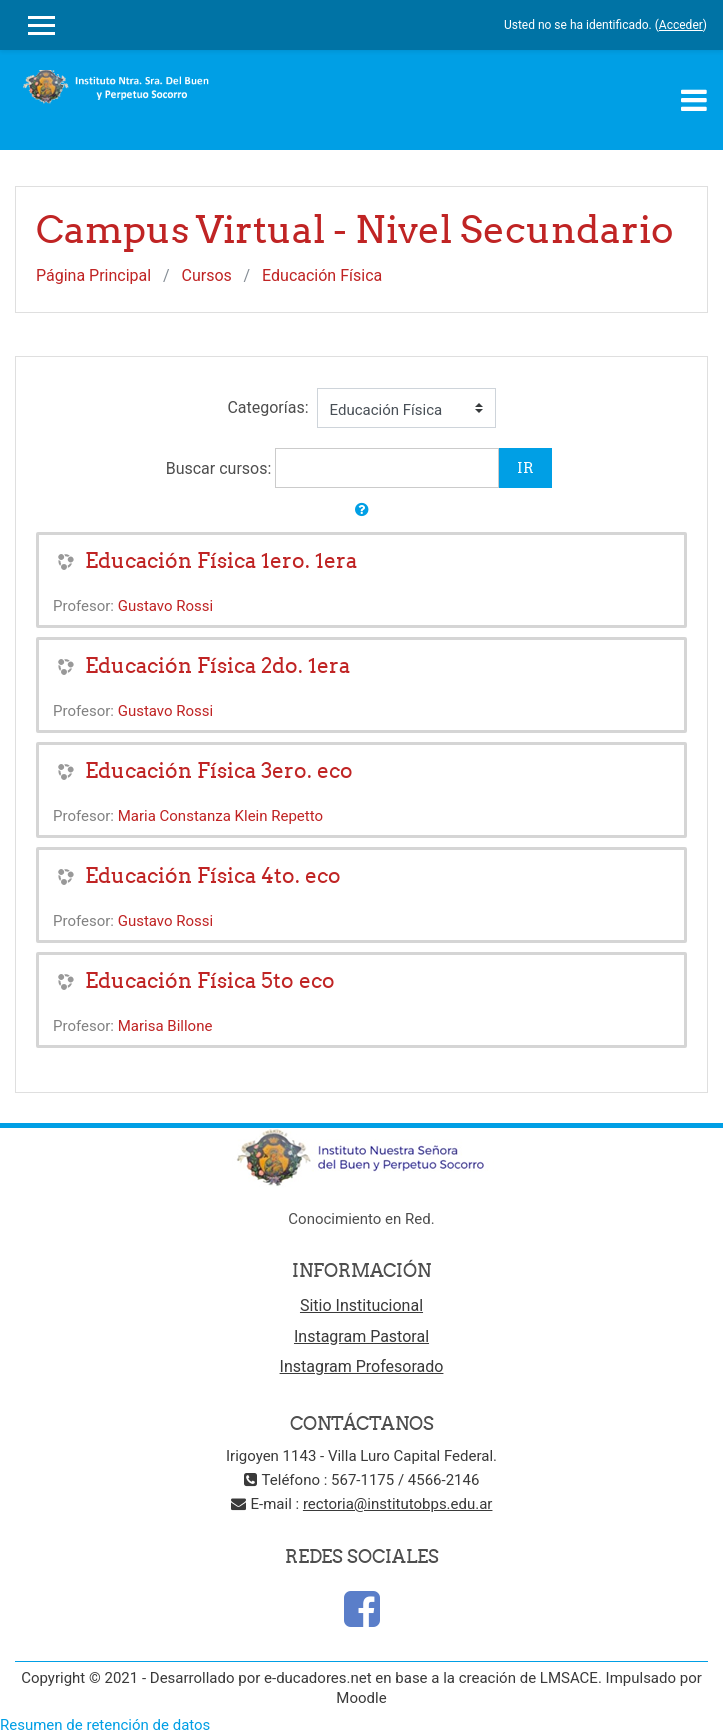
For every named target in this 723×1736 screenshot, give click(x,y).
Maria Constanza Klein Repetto (220, 816)
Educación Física (322, 275)
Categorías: (267, 407)
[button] (362, 510)
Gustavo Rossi (166, 606)
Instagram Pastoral (361, 1336)
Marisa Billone (165, 1026)
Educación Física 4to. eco (213, 875)
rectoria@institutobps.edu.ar (398, 1504)
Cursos (207, 275)
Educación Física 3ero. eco (219, 770)
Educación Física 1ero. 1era (221, 560)
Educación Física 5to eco (210, 980)
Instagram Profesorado (362, 1366)
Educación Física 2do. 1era (217, 665)
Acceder (681, 25)
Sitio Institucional (361, 1305)
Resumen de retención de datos (105, 1725)
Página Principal (93, 275)
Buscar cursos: (221, 468)
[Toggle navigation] (694, 100)
